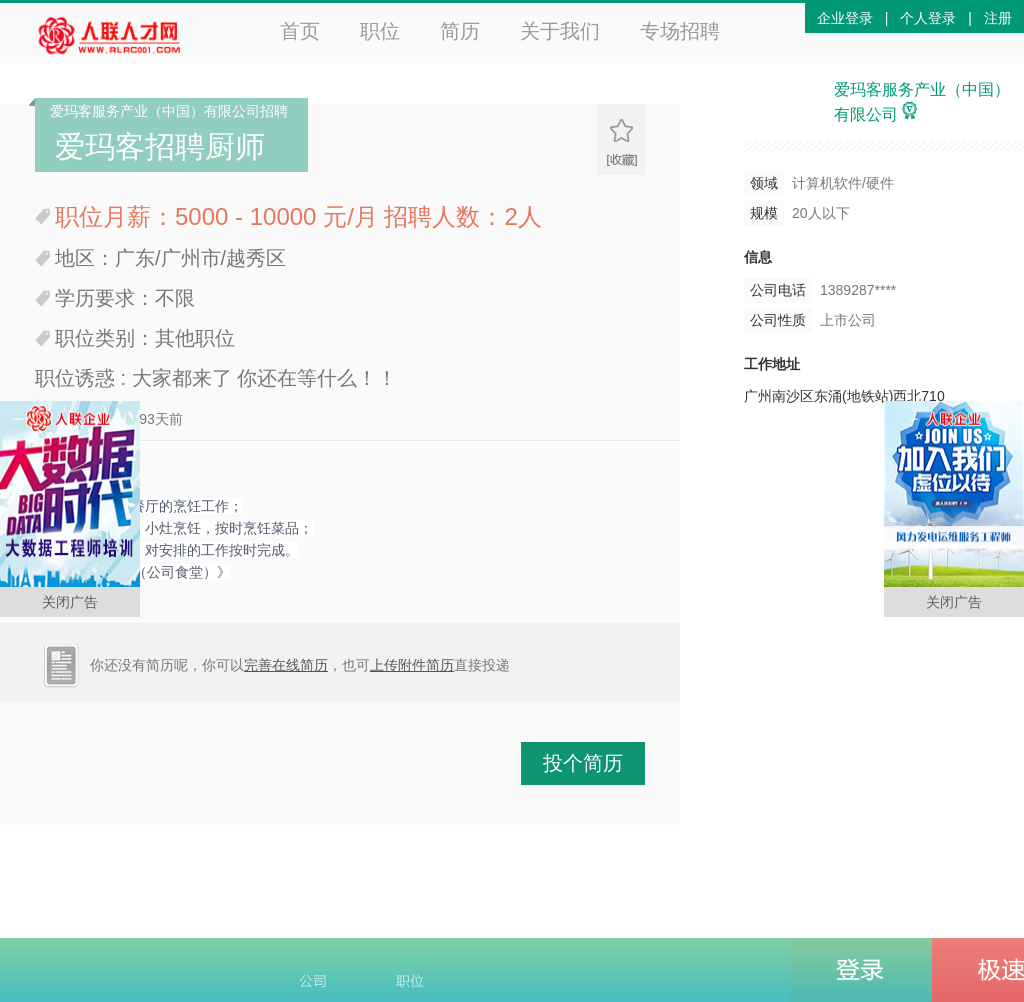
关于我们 (560, 31)
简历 (460, 31)
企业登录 (845, 18)
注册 (998, 18)
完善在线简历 (286, 665)
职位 (380, 31)
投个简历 (583, 763)
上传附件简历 (412, 665)
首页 (300, 31)
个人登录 (928, 18)
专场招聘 (680, 31)
